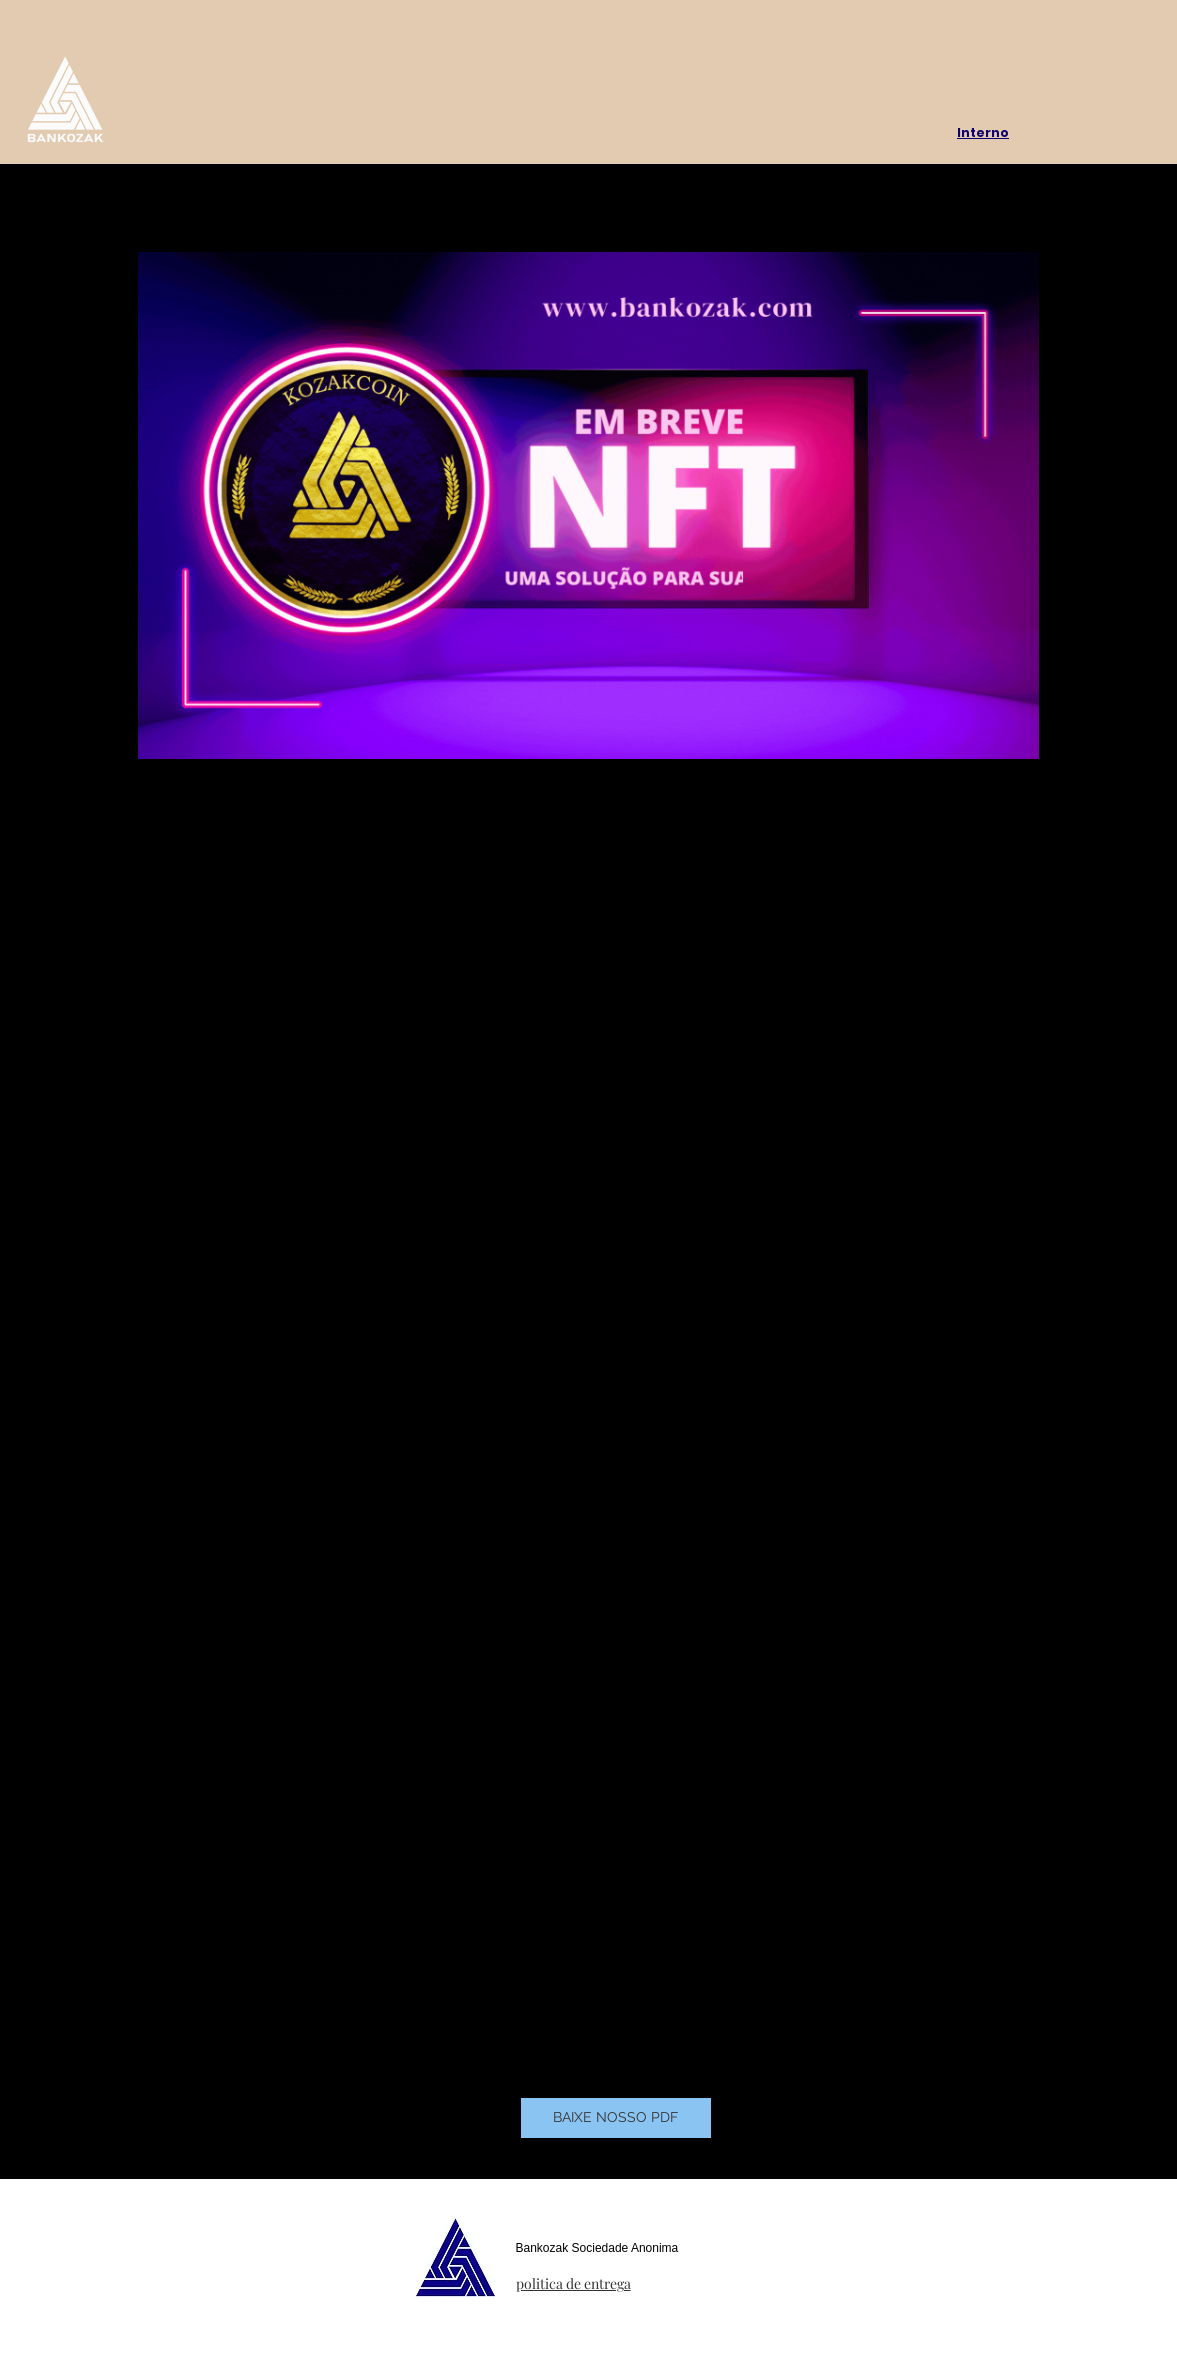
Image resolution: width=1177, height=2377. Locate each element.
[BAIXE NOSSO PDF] (616, 2118)
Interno (983, 132)
